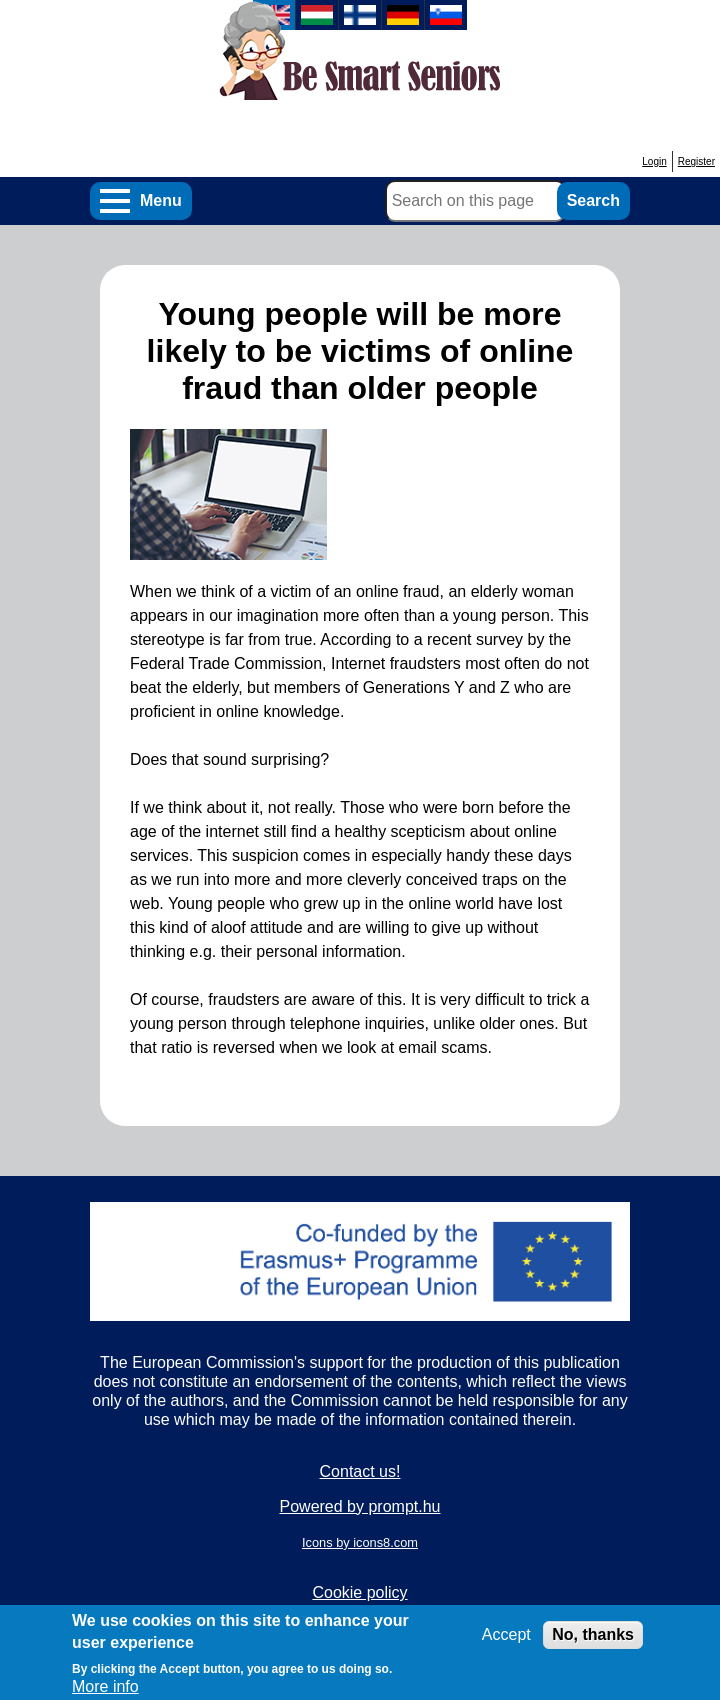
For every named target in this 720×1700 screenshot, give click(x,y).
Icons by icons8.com (360, 1542)
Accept (506, 1643)
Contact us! (360, 1471)
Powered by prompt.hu (360, 1506)
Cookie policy (359, 1592)
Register (696, 161)
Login (654, 161)
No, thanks (593, 1643)
